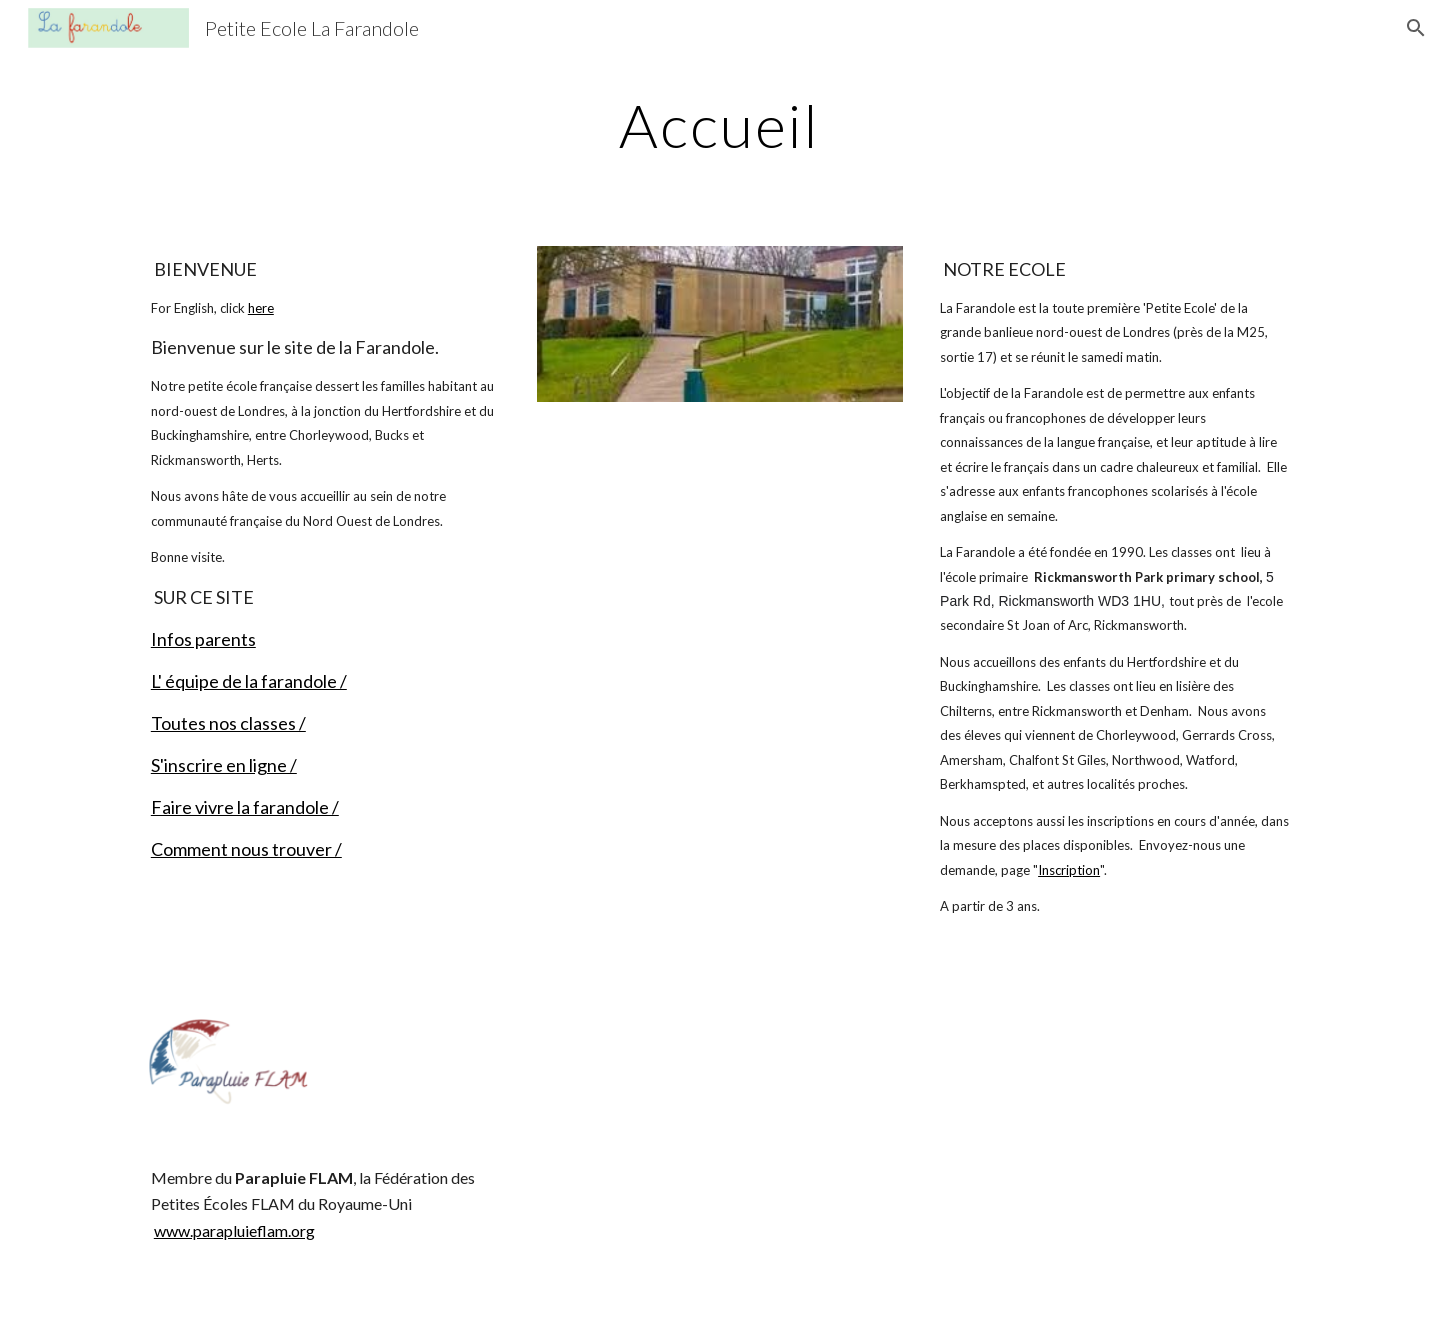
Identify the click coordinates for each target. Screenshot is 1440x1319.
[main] (720, 125)
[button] (1416, 28)
